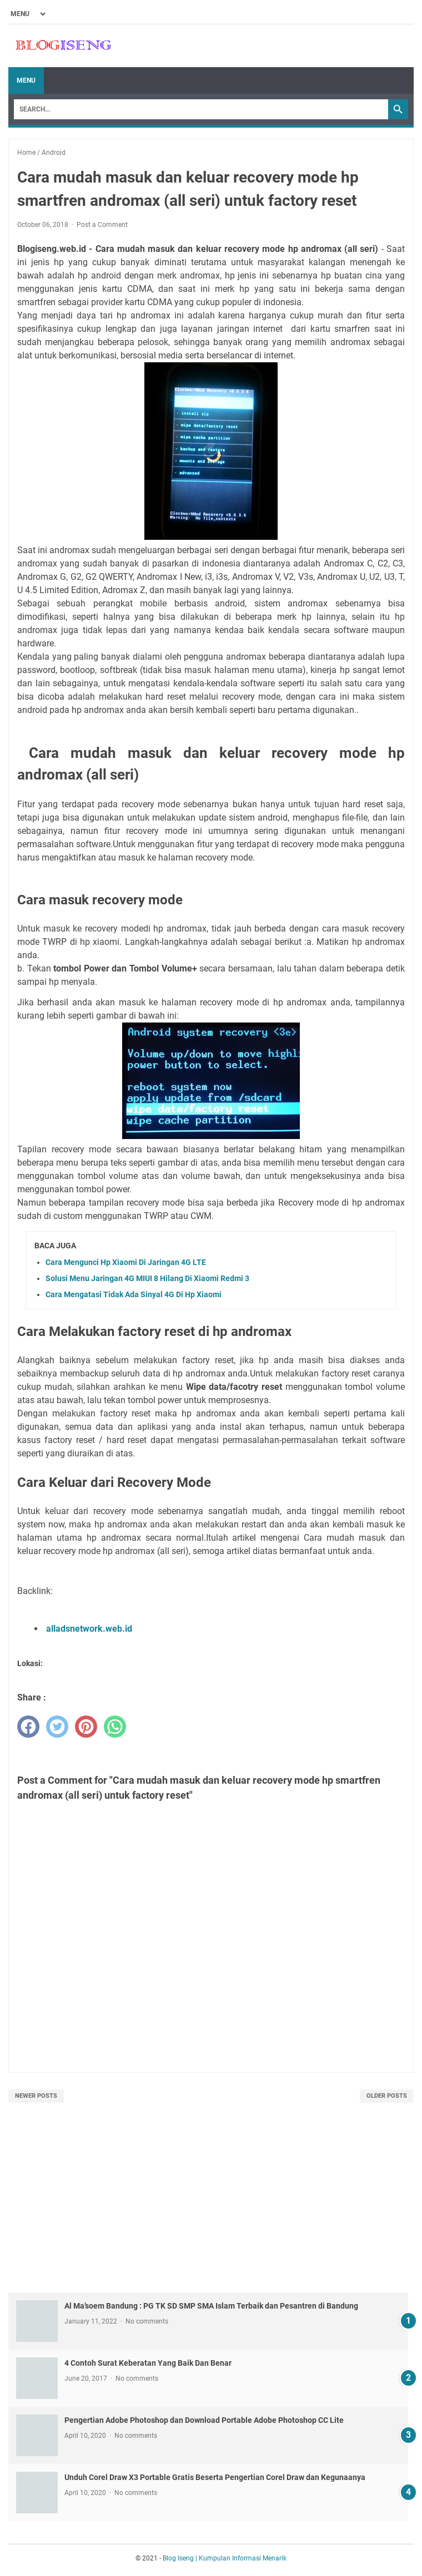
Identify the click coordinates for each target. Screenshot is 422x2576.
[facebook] (28, 1726)
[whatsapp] (115, 1726)
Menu (26, 80)
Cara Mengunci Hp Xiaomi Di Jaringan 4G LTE (126, 1262)
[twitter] (57, 1726)
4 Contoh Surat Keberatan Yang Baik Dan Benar (148, 2363)
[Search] (201, 109)
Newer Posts (36, 2095)
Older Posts (386, 2095)
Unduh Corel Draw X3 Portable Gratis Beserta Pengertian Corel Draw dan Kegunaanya (214, 2477)
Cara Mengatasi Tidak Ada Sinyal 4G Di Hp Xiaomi (134, 1294)
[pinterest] (86, 1726)
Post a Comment (102, 225)
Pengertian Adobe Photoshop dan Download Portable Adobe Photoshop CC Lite (204, 2420)
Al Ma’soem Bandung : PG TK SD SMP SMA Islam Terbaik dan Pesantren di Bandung (211, 2305)
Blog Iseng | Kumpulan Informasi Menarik (225, 2558)
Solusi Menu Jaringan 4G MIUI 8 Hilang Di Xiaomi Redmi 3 (147, 1278)
